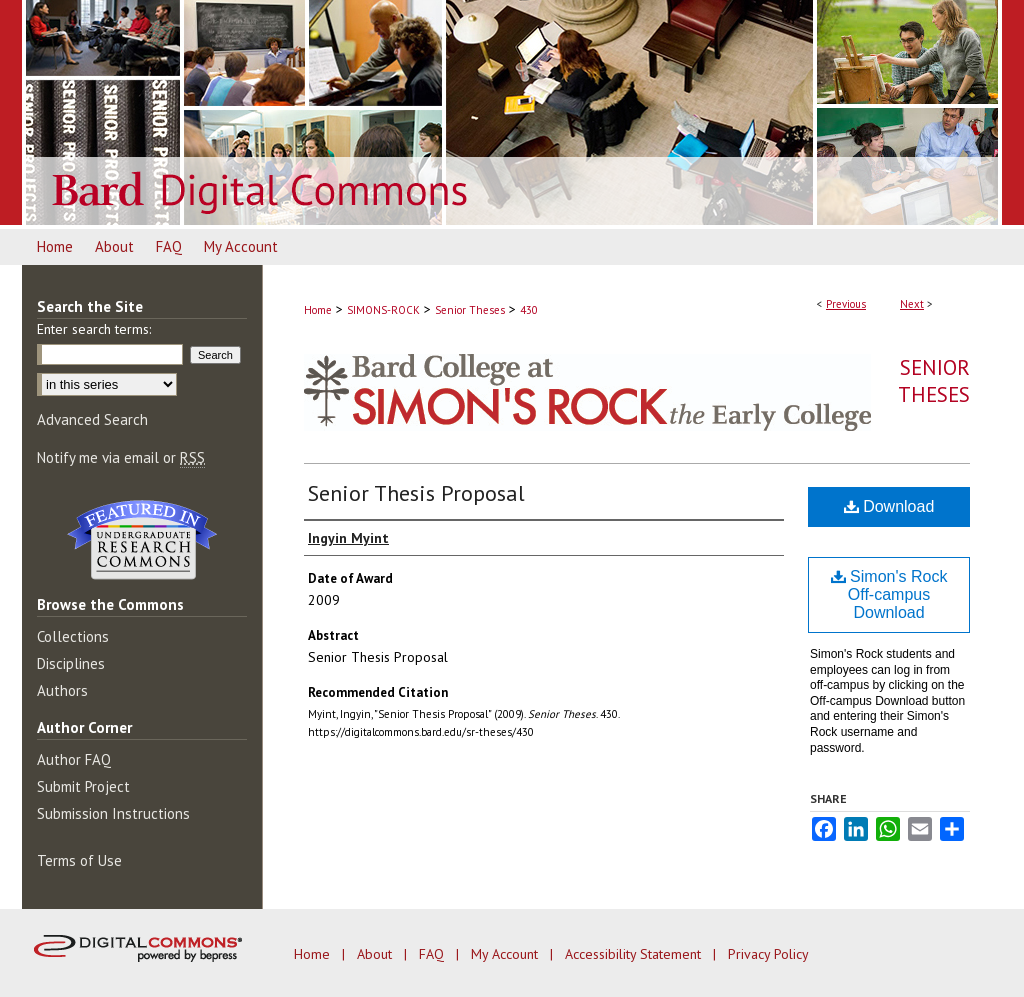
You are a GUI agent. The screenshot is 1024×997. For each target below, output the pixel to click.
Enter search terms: (94, 329)
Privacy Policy (768, 954)
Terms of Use (79, 860)
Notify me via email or (121, 457)
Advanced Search (92, 419)
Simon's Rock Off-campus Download (889, 594)
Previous (846, 304)
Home (318, 310)
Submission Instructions (113, 813)
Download (889, 506)
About (376, 954)
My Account (506, 954)
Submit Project (83, 786)
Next (912, 304)
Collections (73, 636)
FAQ (433, 954)
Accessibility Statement (635, 954)
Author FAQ (74, 759)
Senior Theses (470, 310)
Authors (62, 690)
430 (529, 310)
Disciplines (71, 663)
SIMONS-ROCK (383, 310)
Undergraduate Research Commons (142, 540)
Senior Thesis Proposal (416, 493)
